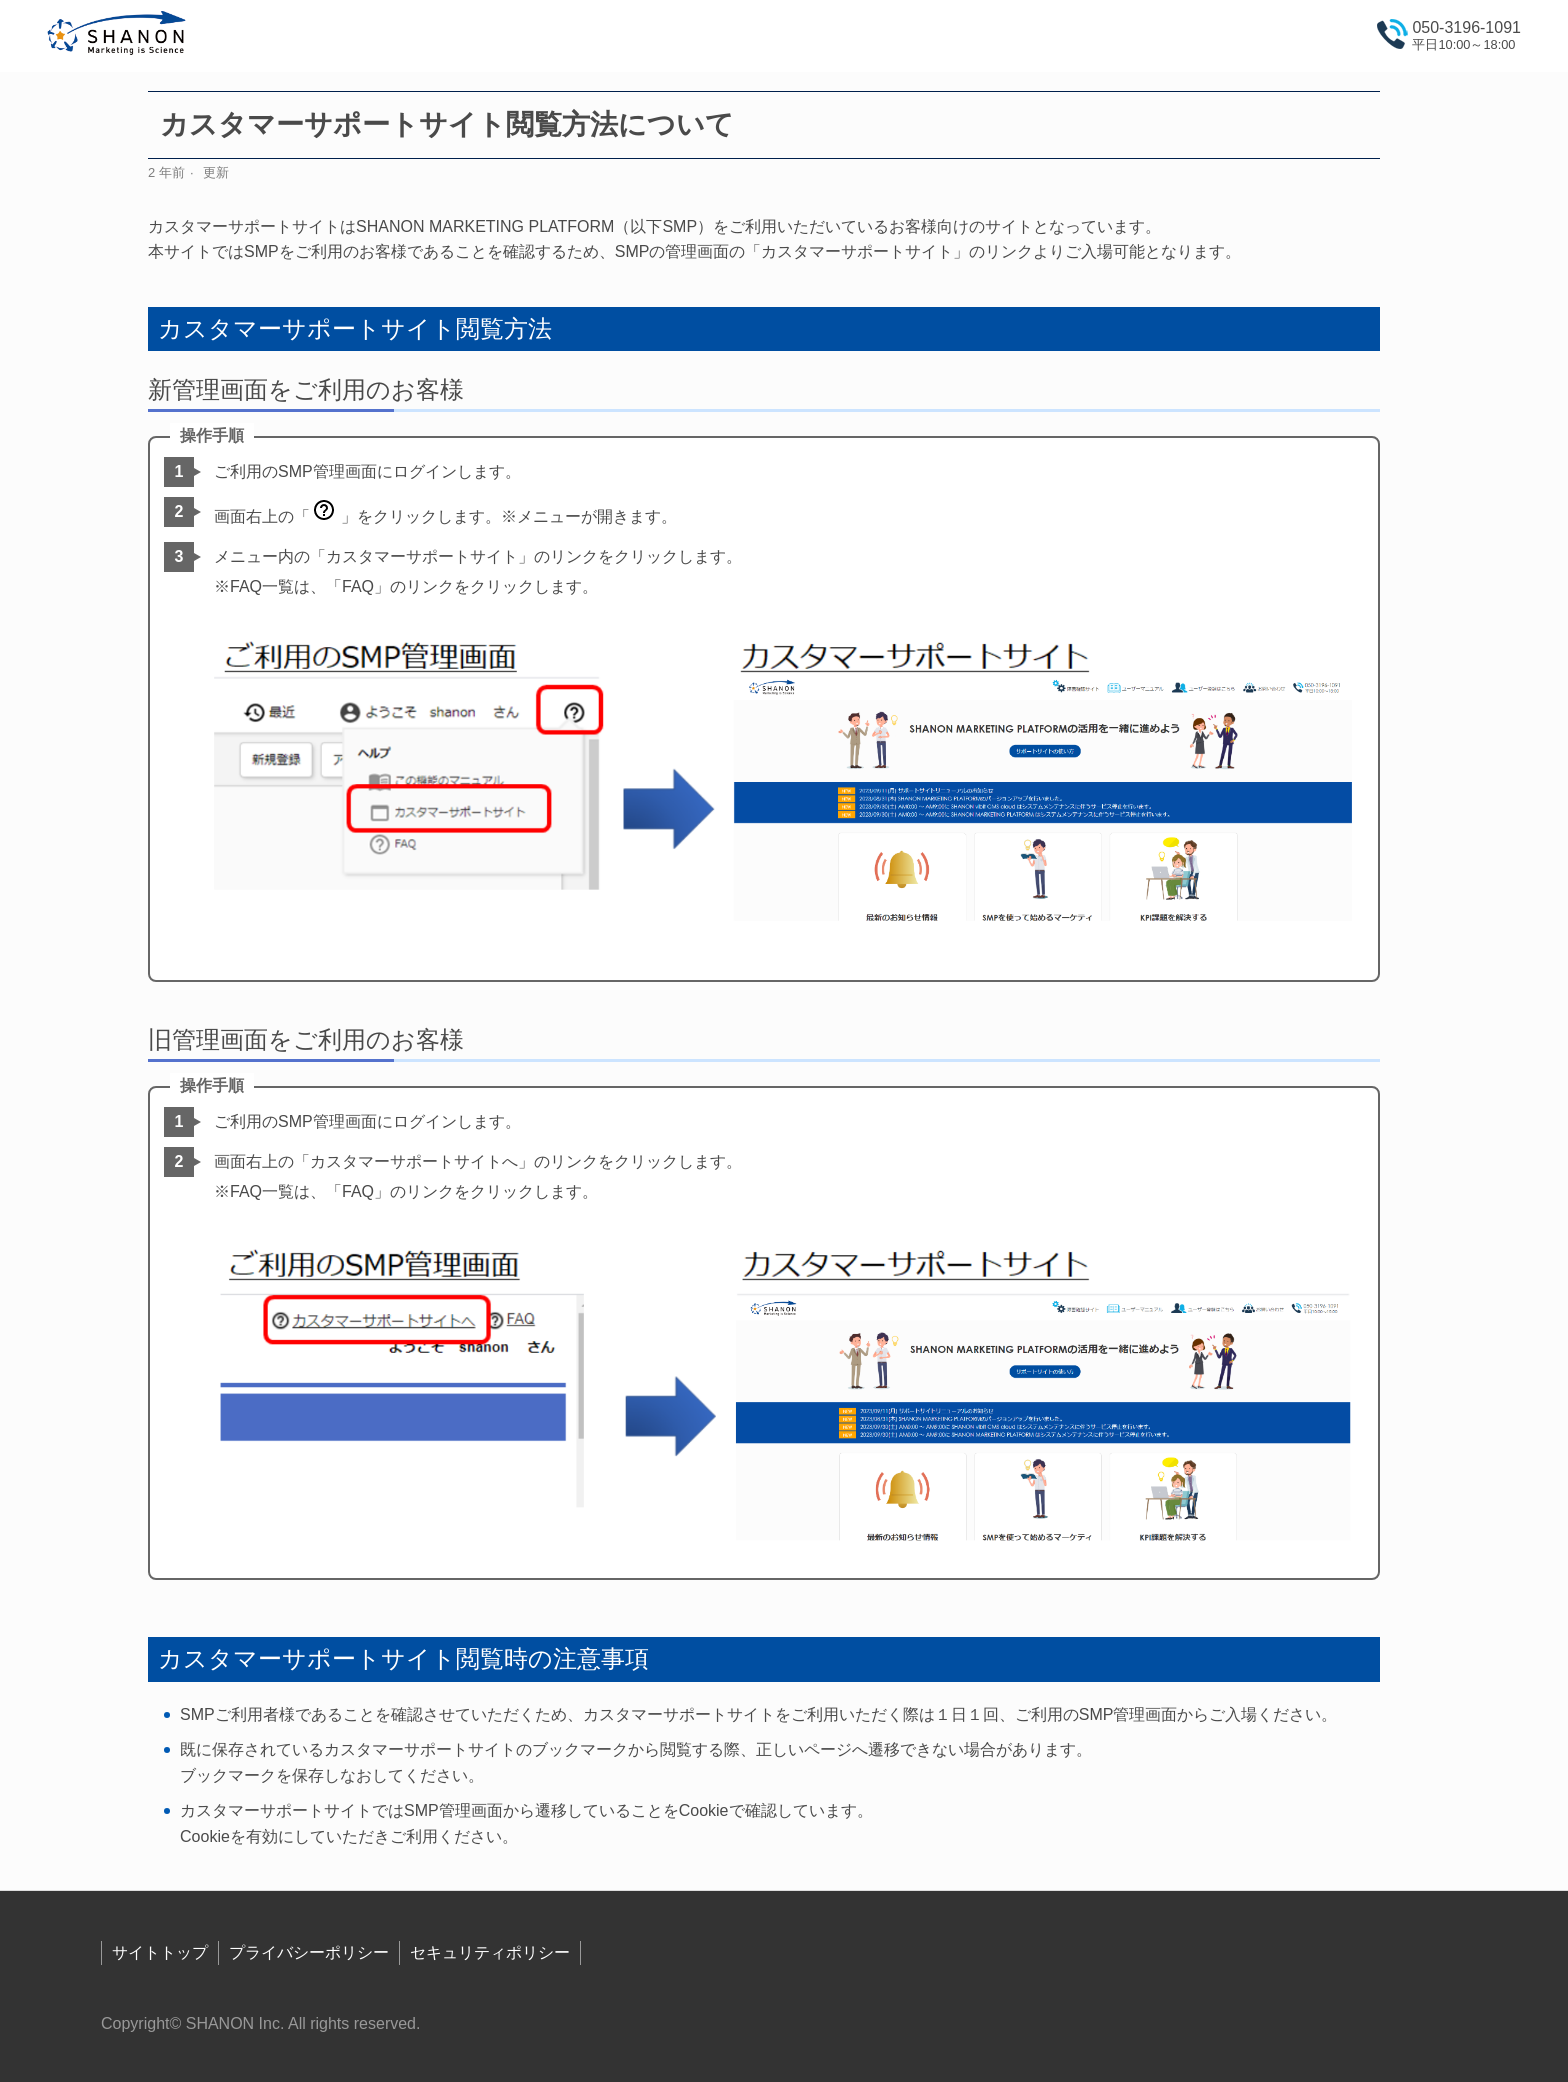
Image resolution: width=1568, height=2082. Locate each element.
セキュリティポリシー (490, 1952)
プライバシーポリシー (309, 1952)
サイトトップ (160, 1952)
